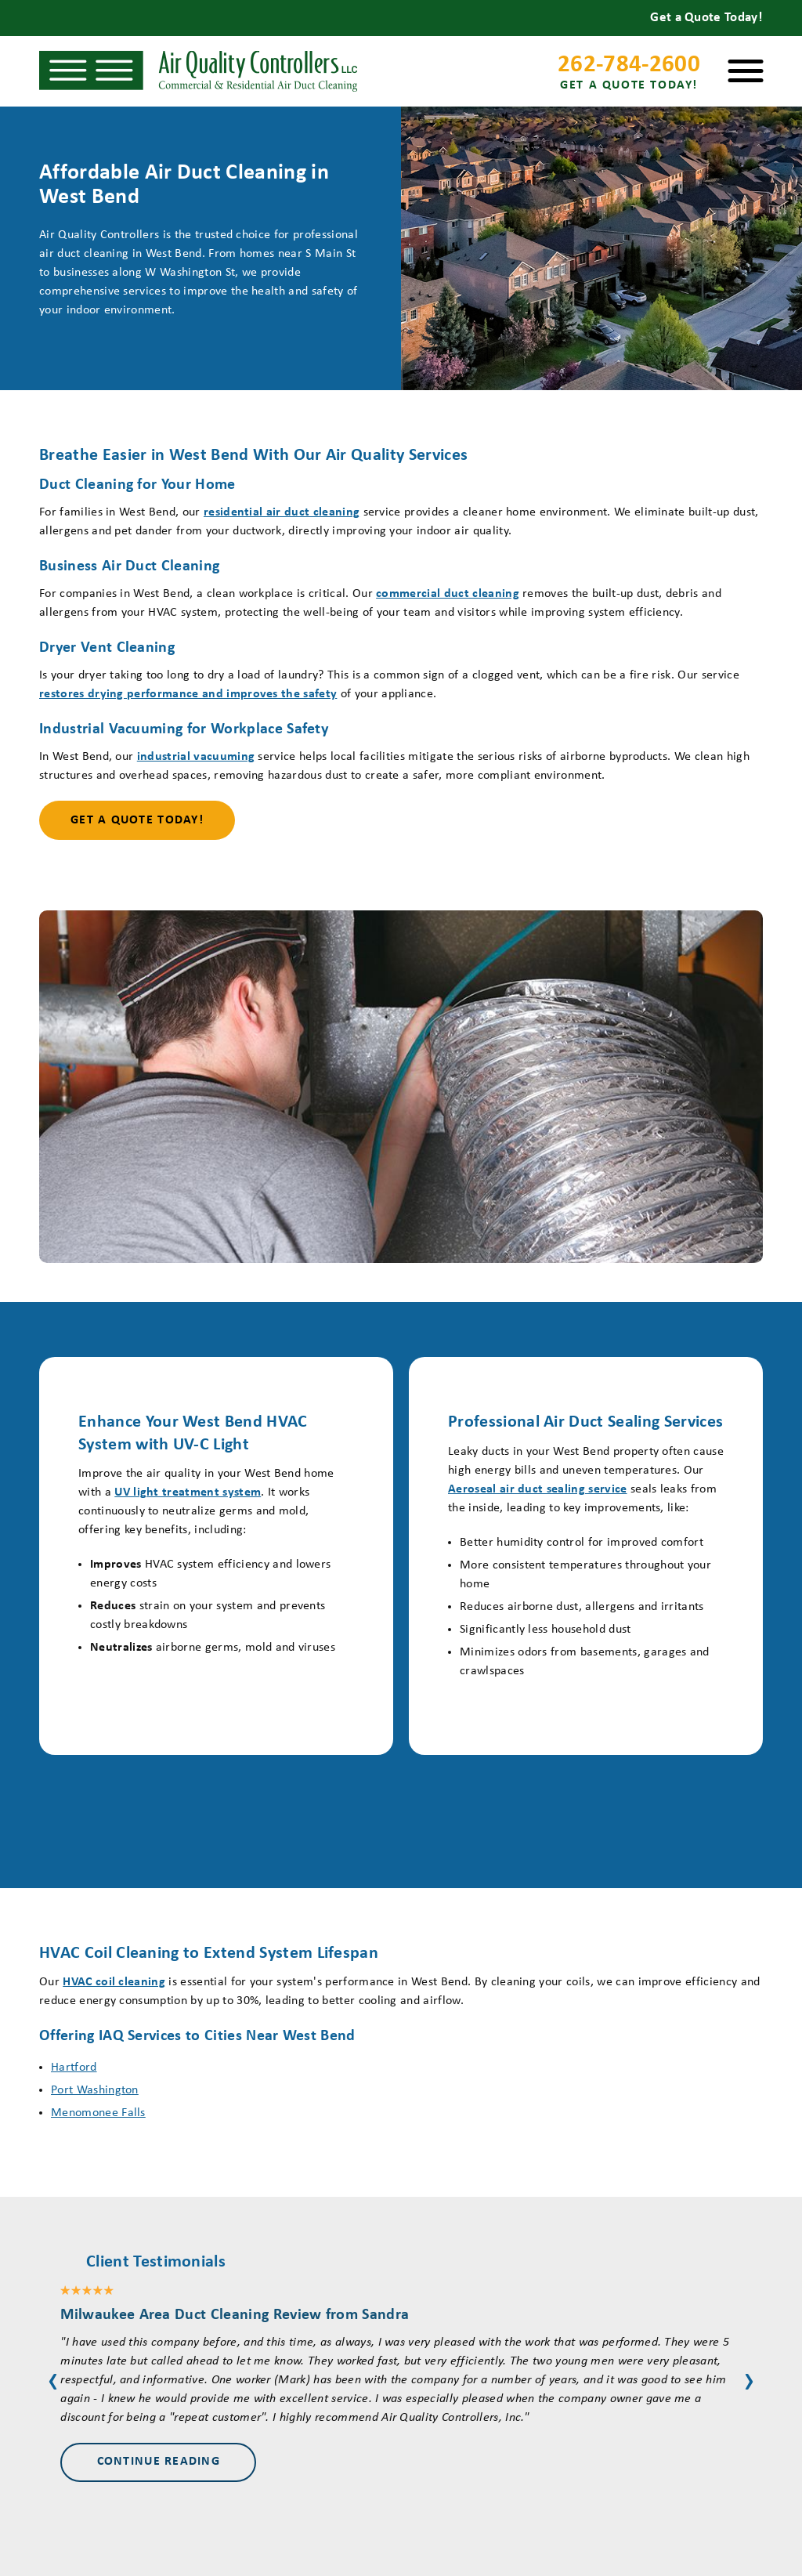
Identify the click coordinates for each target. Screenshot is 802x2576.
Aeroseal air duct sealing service (537, 1489)
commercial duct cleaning (447, 594)
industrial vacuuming (196, 757)
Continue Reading (158, 2461)
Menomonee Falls (98, 2113)
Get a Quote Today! (137, 820)
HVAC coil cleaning (114, 1982)
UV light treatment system (187, 1492)
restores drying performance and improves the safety (188, 694)
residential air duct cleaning (281, 512)
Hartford (74, 2067)
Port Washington (95, 2090)
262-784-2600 (629, 74)
